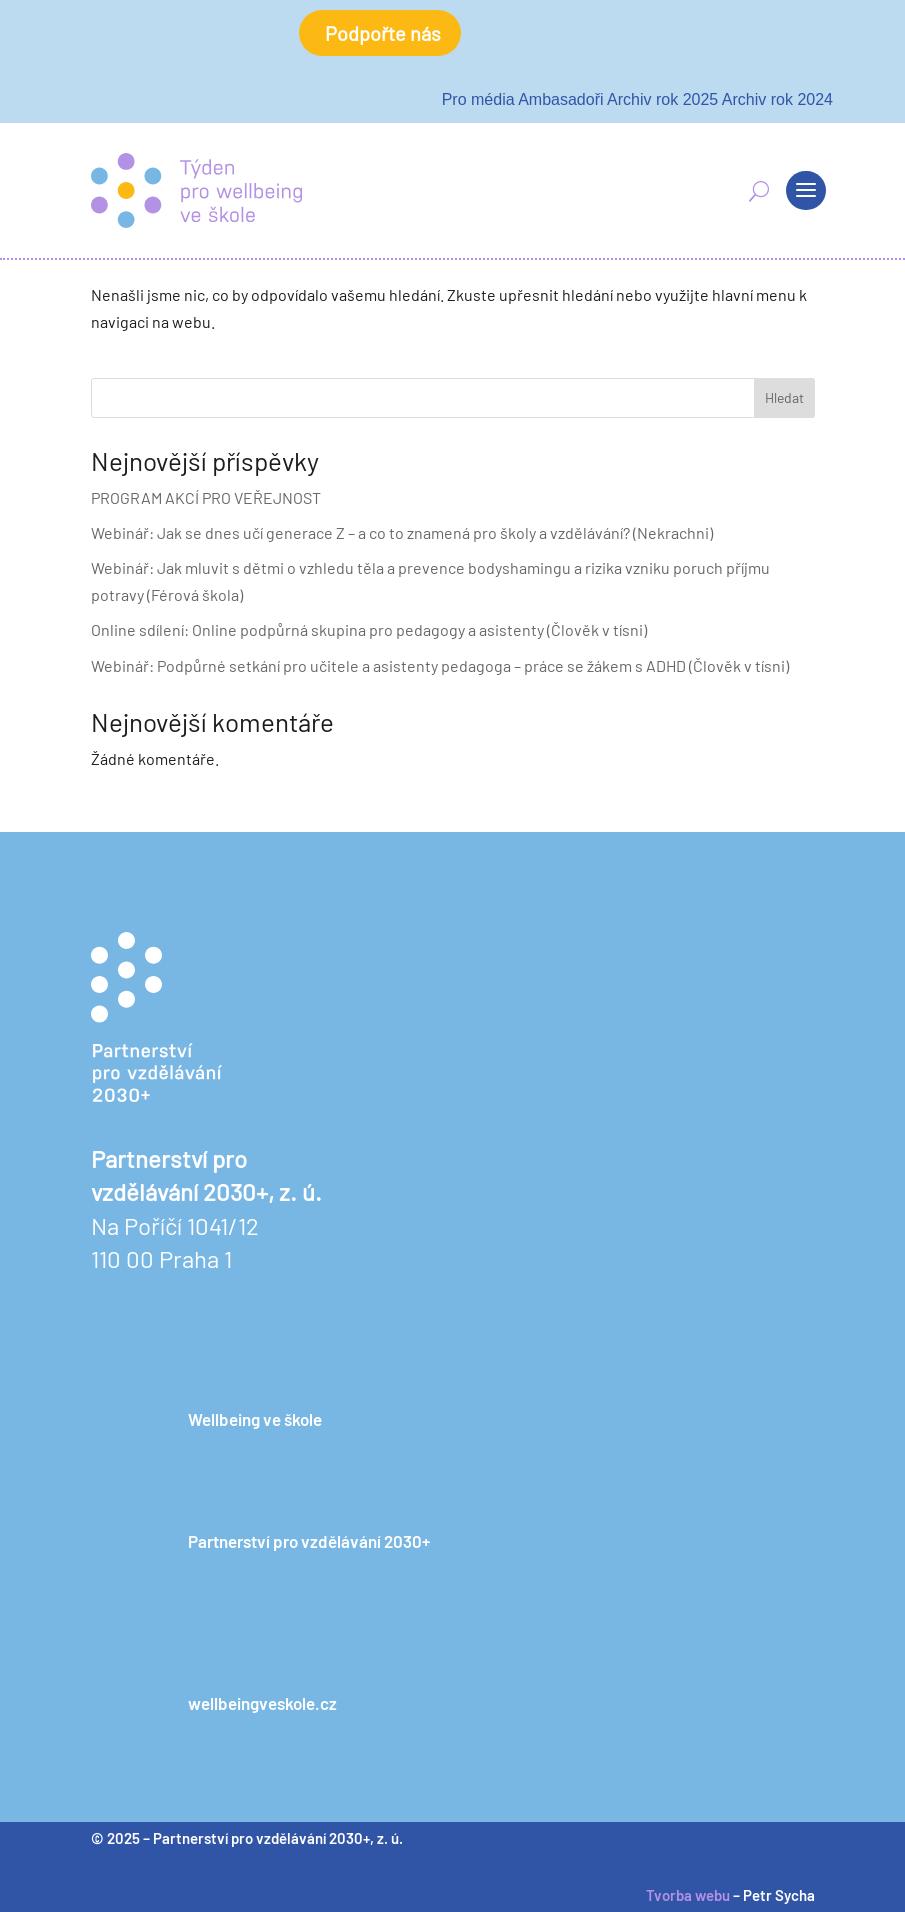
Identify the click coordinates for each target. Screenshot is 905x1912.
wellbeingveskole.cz (262, 1703)
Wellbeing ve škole (255, 1419)
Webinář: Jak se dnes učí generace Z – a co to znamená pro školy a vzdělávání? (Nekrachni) (402, 532)
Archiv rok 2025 (662, 99)
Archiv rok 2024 (777, 99)
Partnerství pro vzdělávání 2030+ (309, 1541)
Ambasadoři (560, 99)
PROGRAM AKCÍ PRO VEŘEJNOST (206, 497)
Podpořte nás (383, 33)
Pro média (478, 99)
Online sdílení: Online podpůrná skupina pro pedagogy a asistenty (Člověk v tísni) (369, 629)
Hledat (784, 397)
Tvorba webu (688, 1895)
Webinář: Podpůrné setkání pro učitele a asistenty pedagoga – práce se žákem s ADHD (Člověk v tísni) (440, 665)
